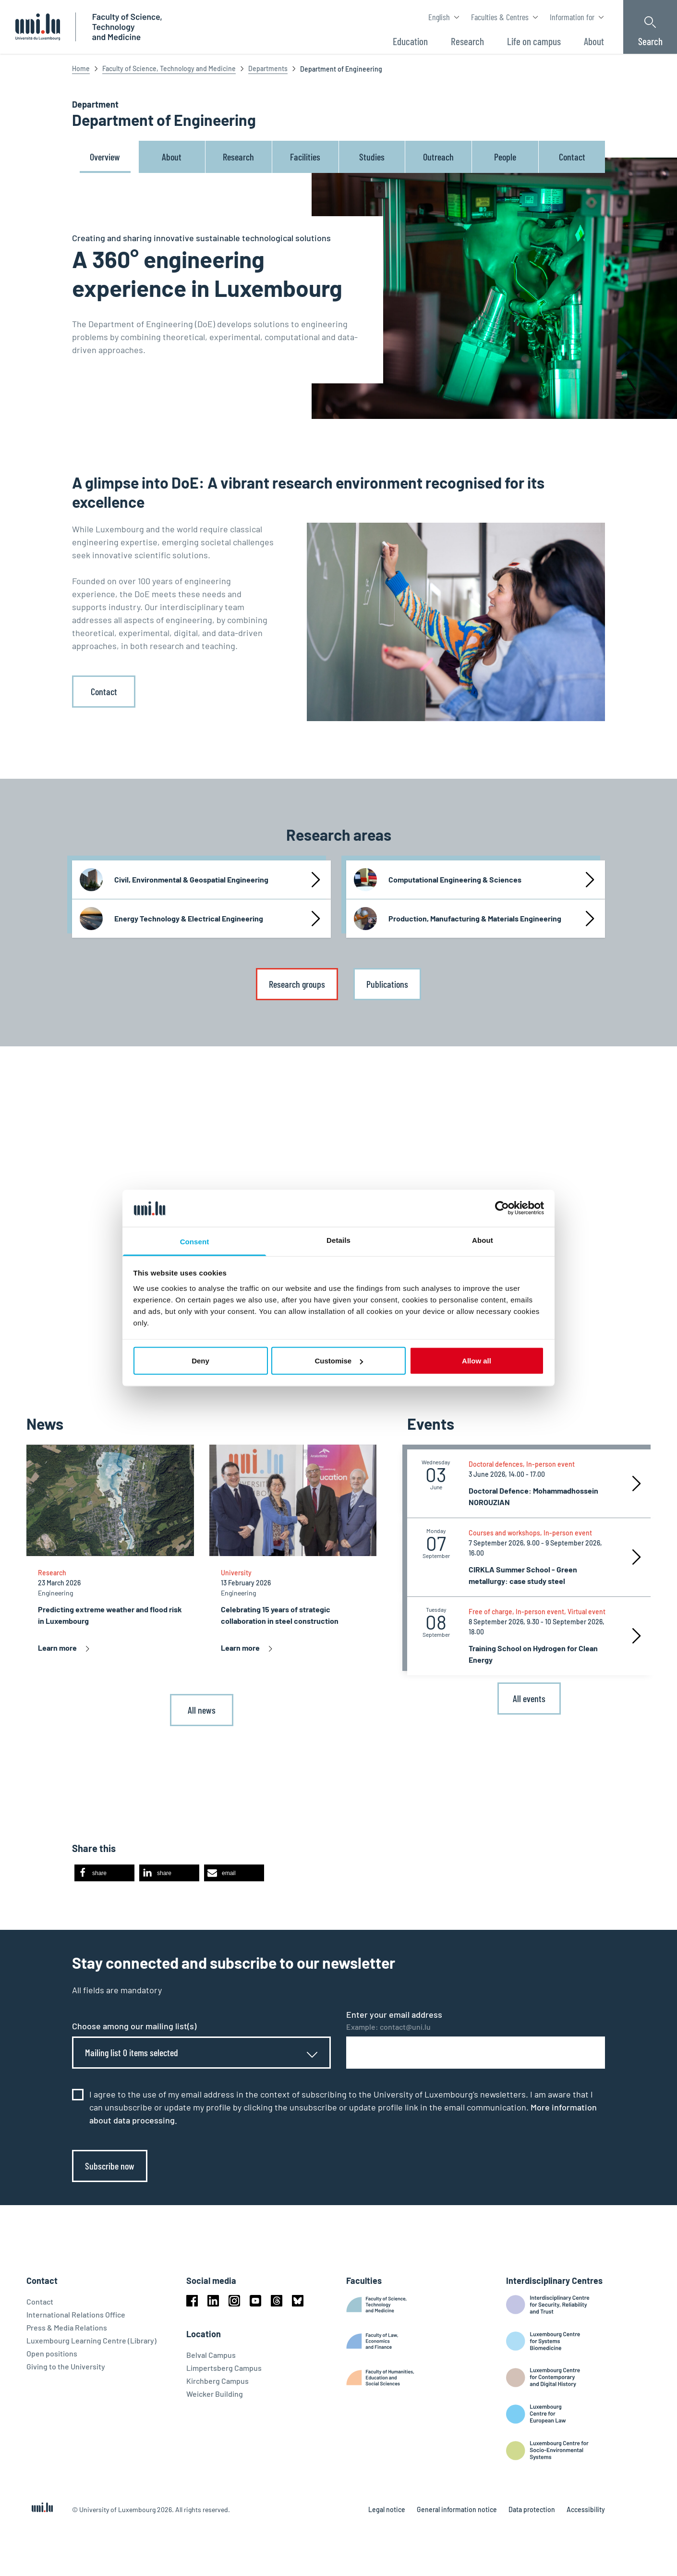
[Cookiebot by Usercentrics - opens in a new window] (502, 1208)
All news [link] (202, 1710)
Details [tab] (338, 1240)
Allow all (476, 1361)
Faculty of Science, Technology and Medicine (169, 68)
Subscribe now (109, 2165)
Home (81, 68)
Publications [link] (387, 984)
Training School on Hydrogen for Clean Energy (533, 1654)
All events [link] (529, 1698)
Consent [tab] (194, 1241)
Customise (338, 1361)
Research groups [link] (297, 984)
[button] (104, 1873)
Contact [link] (104, 691)
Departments (268, 68)
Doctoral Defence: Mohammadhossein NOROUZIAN (533, 1496)
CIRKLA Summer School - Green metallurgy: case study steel (523, 1575)
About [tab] (482, 1240)
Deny (200, 1361)
